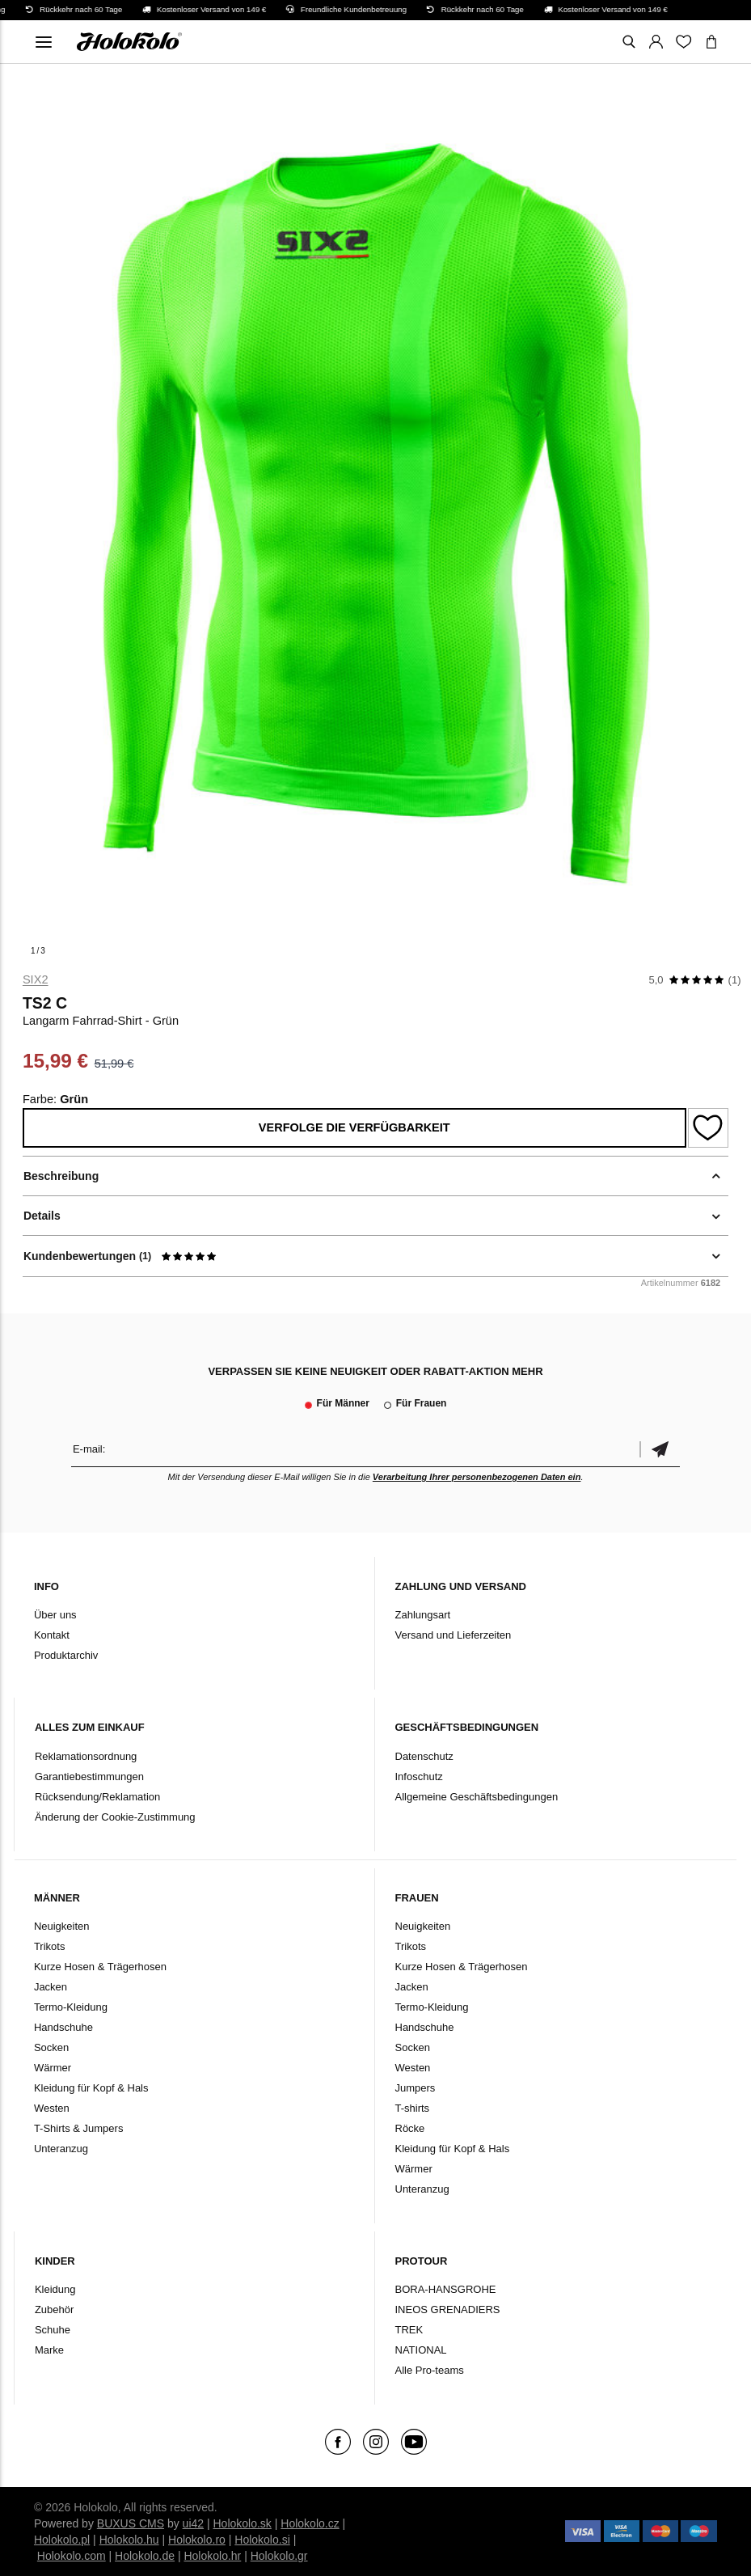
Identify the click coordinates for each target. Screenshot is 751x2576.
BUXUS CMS (130, 2523)
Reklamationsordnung (86, 1756)
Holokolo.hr (212, 2555)
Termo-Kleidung (71, 2007)
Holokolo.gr (279, 2555)
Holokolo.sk (242, 2523)
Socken (51, 2047)
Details (42, 1215)
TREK (409, 2330)
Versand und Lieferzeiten (453, 1635)
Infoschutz (419, 1776)
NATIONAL (421, 2350)
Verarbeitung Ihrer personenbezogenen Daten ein (477, 1477)
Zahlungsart (423, 1615)
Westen (52, 2108)
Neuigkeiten (62, 1926)
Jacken (50, 1987)
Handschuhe (63, 2027)
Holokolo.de (145, 2555)
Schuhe (52, 2330)
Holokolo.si (261, 2539)
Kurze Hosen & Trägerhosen (100, 1967)
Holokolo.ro (197, 2539)
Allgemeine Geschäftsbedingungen (477, 1797)
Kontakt (52, 1635)
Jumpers (415, 2088)
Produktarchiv (66, 1655)
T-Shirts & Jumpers (79, 2128)
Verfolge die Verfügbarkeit (354, 1127)
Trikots (49, 1946)
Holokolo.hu (129, 2539)
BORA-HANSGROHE (445, 2289)
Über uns (55, 1615)
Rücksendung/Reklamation (97, 1797)
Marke (49, 2350)
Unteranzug (61, 2148)
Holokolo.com (71, 2555)
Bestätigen (659, 1449)
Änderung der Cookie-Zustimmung (115, 1817)
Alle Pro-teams (429, 2370)
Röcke (410, 2128)
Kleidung (55, 2289)
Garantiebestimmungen (89, 1776)
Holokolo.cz (310, 2523)
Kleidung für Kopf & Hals (91, 2088)
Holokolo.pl (62, 2539)
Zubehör (54, 2309)
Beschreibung (61, 1176)
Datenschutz (424, 1756)
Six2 (36, 979)
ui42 (193, 2523)
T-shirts (412, 2108)
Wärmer (52, 2068)
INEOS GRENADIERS (447, 2309)
